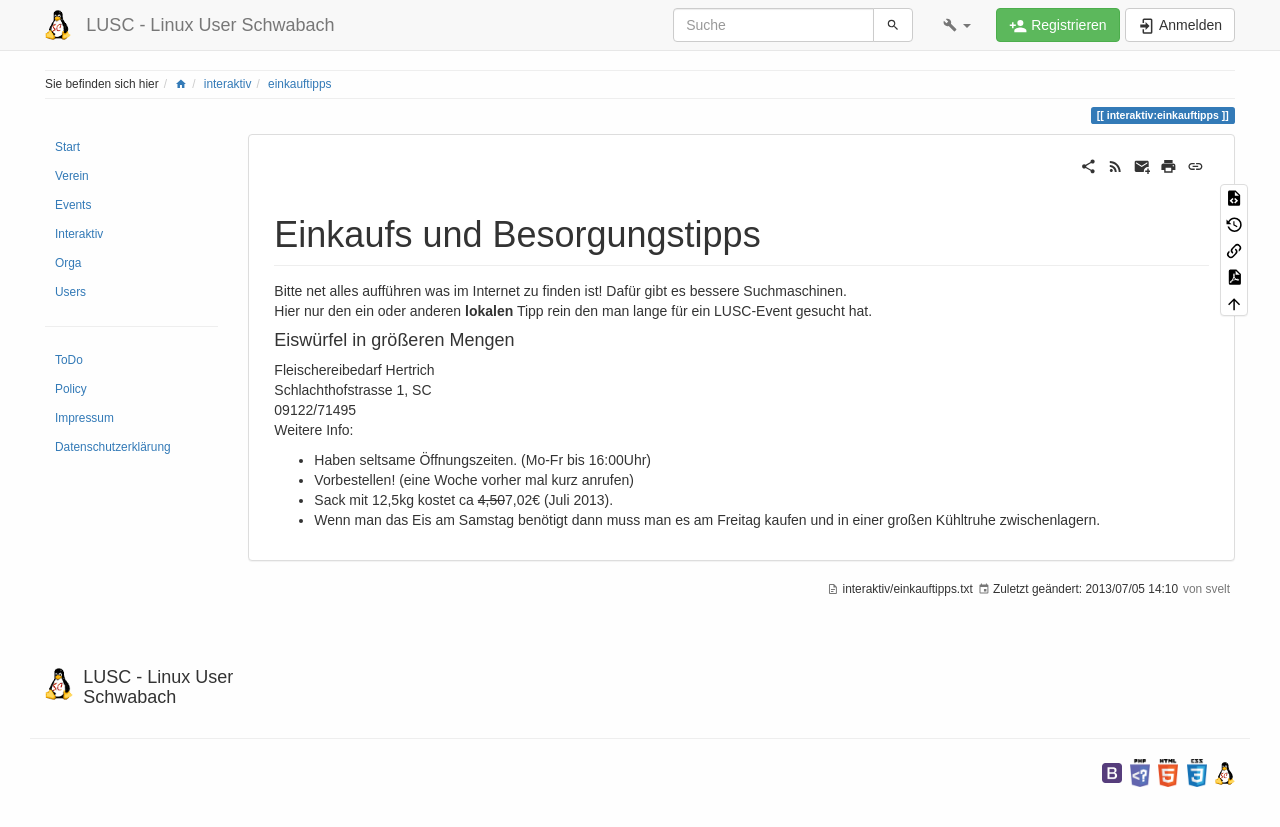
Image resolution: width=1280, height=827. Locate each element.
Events (73, 205)
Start (67, 147)
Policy (71, 389)
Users (70, 292)
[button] (957, 25)
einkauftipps (299, 84)
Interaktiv (79, 234)
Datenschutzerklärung (113, 447)
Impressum (84, 418)
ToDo (69, 360)
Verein (72, 176)
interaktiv (228, 84)
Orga (68, 263)
